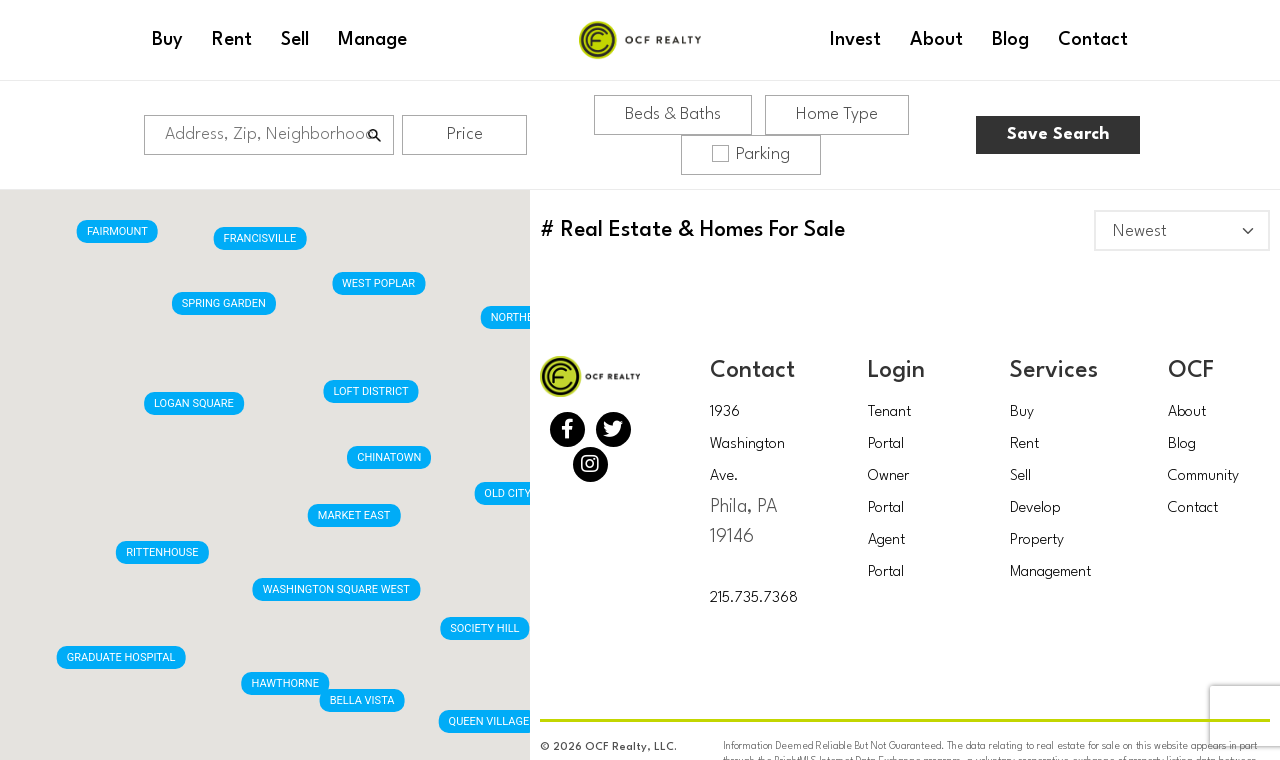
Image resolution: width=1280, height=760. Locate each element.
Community (1203, 476)
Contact (1193, 508)
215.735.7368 (754, 598)
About (1187, 412)
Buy (1022, 412)
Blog (1182, 444)
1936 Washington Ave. (747, 444)
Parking (751, 154)
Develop (1035, 508)
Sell (1020, 476)
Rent (1024, 444)
